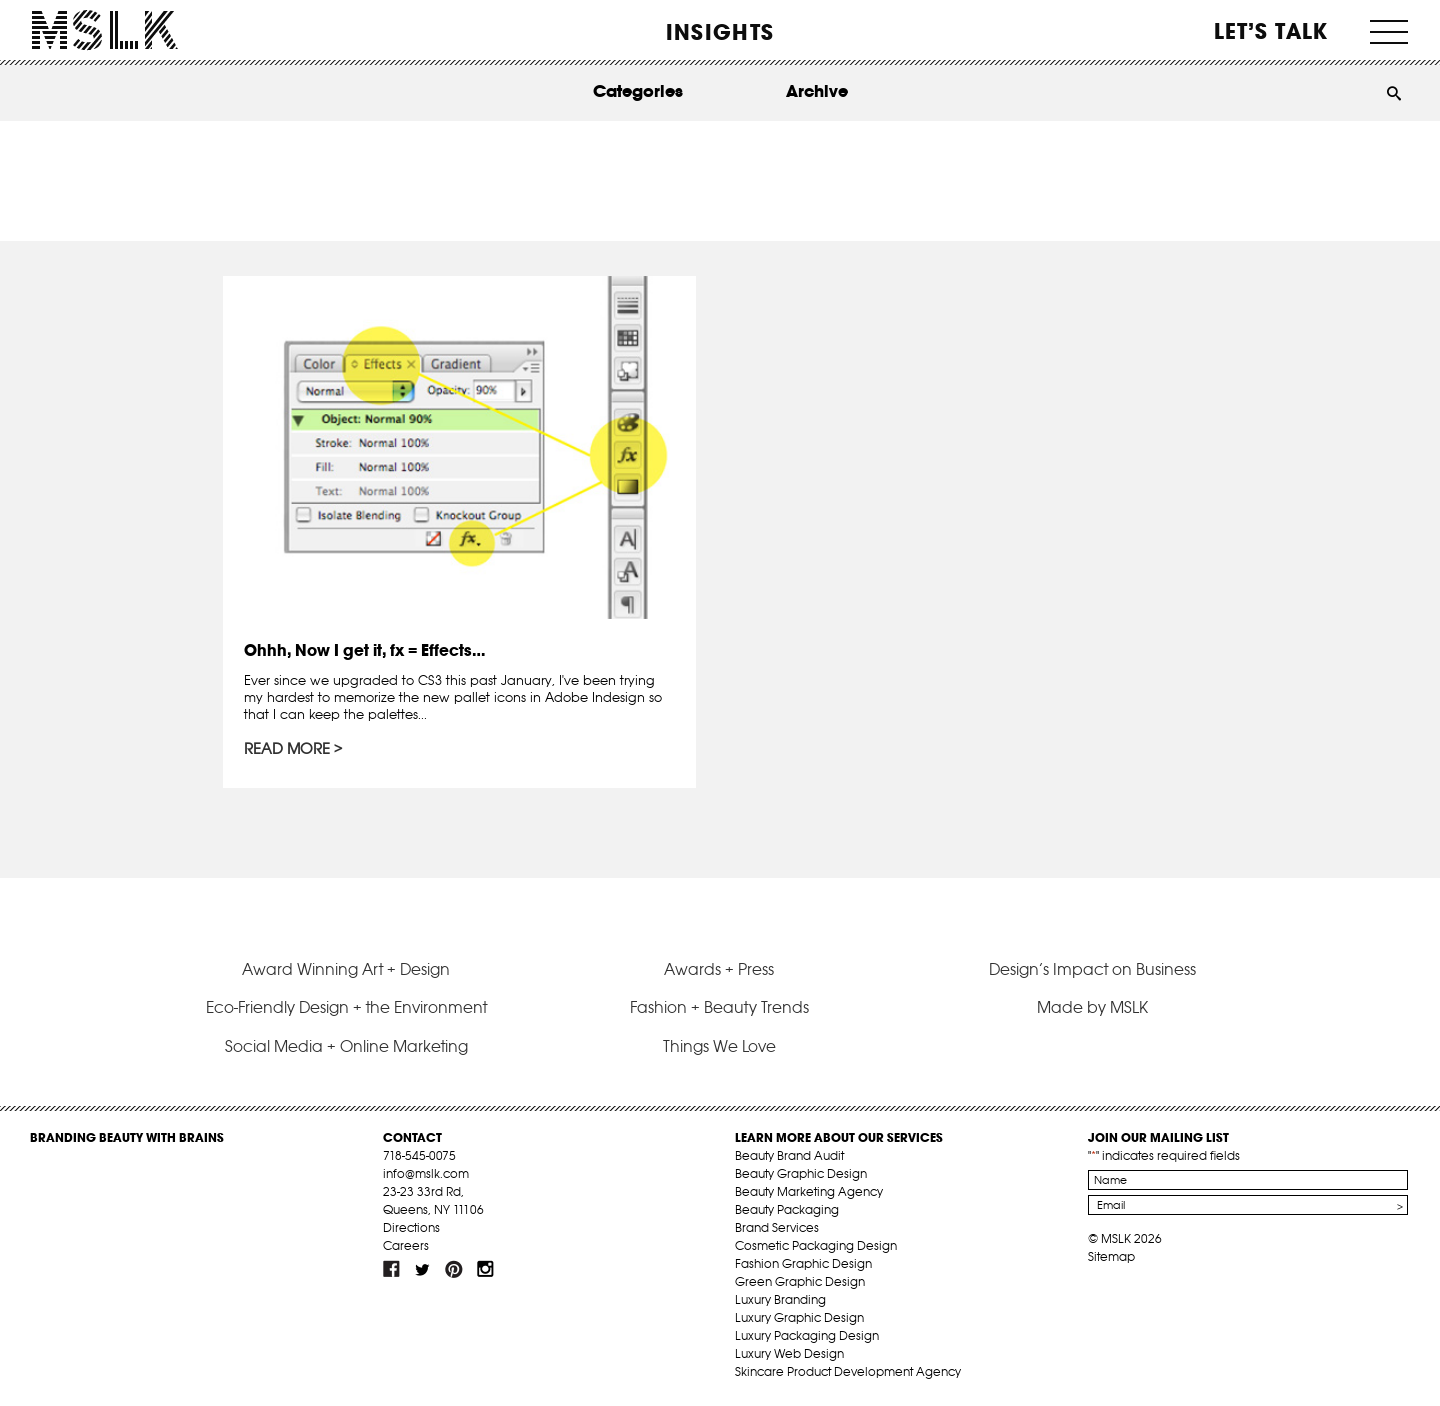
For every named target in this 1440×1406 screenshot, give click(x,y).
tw (423, 1269)
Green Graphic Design (800, 1281)
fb (392, 1269)
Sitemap (1111, 1256)
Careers (406, 1245)
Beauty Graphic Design (801, 1173)
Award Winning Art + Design (346, 969)
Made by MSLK (1092, 1007)
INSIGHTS (720, 32)
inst (485, 1269)
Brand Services (777, 1227)
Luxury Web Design (789, 1353)
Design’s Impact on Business (1092, 969)
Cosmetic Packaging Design (816, 1245)
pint (454, 1269)
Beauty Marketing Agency (809, 1191)
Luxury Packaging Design (807, 1335)
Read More (287, 749)
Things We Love (719, 1046)
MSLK (105, 30)
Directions (411, 1227)
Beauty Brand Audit (789, 1155)
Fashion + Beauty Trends (719, 1007)
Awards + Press (719, 969)
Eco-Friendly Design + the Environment (346, 1007)
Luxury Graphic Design (799, 1317)
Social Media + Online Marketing (346, 1046)
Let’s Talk (1271, 31)
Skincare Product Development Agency (848, 1371)
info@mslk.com (426, 1173)
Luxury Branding (780, 1299)
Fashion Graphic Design (803, 1263)
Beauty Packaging (787, 1209)
